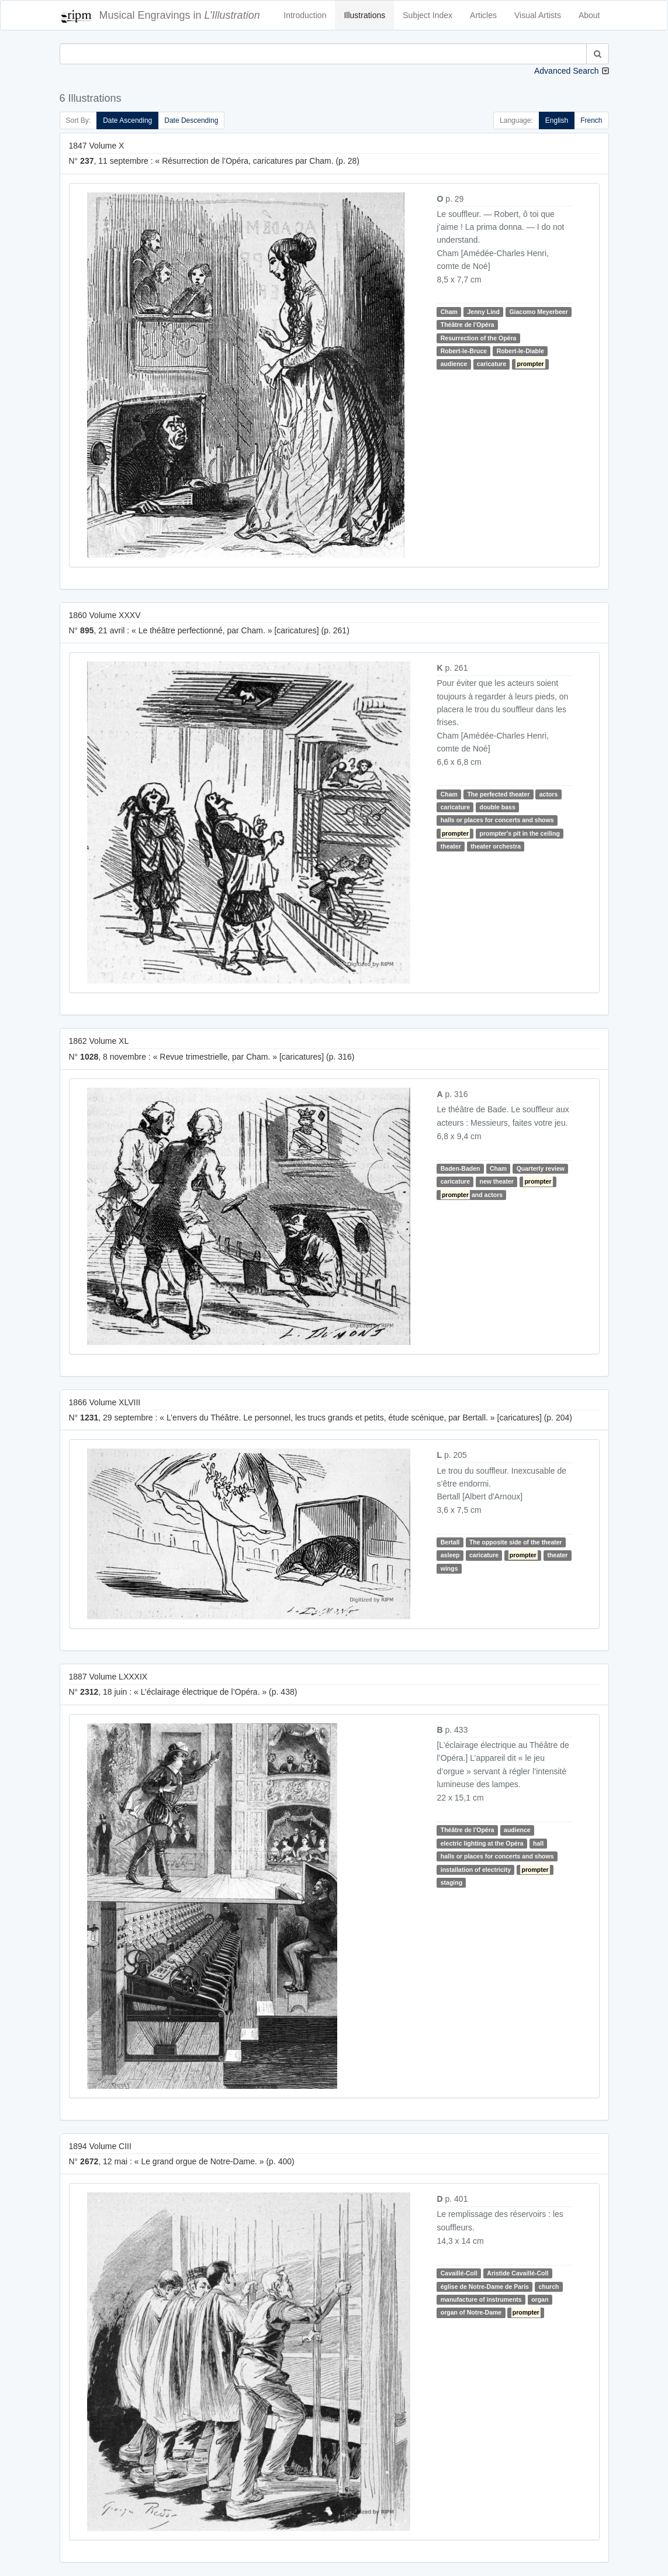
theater (451, 846)
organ (539, 2299)
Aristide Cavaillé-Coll (517, 2273)
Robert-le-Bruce (464, 350)
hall (538, 1843)
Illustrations (364, 15)
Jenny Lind (483, 311)
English (556, 120)
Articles (483, 15)
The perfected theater (498, 794)
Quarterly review (541, 1168)
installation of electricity (476, 1869)
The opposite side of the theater (515, 1542)
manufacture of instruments (481, 2299)
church (548, 2286)
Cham (449, 311)
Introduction (304, 15)
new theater (496, 1181)
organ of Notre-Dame (471, 2312)
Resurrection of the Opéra (479, 338)
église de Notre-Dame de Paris (485, 2286)
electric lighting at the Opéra (482, 1843)
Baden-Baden (460, 1168)
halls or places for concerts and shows (497, 820)
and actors (472, 1194)
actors (548, 794)
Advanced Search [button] (566, 70)
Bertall (450, 1542)
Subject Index (427, 15)
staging (451, 1882)
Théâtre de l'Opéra (467, 324)
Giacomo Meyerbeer (538, 311)
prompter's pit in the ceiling (520, 833)
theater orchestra (495, 846)
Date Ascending (127, 120)
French (591, 120)
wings (449, 1568)
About (589, 15)
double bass (497, 807)
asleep (450, 1554)
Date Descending (191, 120)
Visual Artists (537, 15)
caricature (491, 363)
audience (454, 363)
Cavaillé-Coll (459, 2273)
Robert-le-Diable (520, 350)
